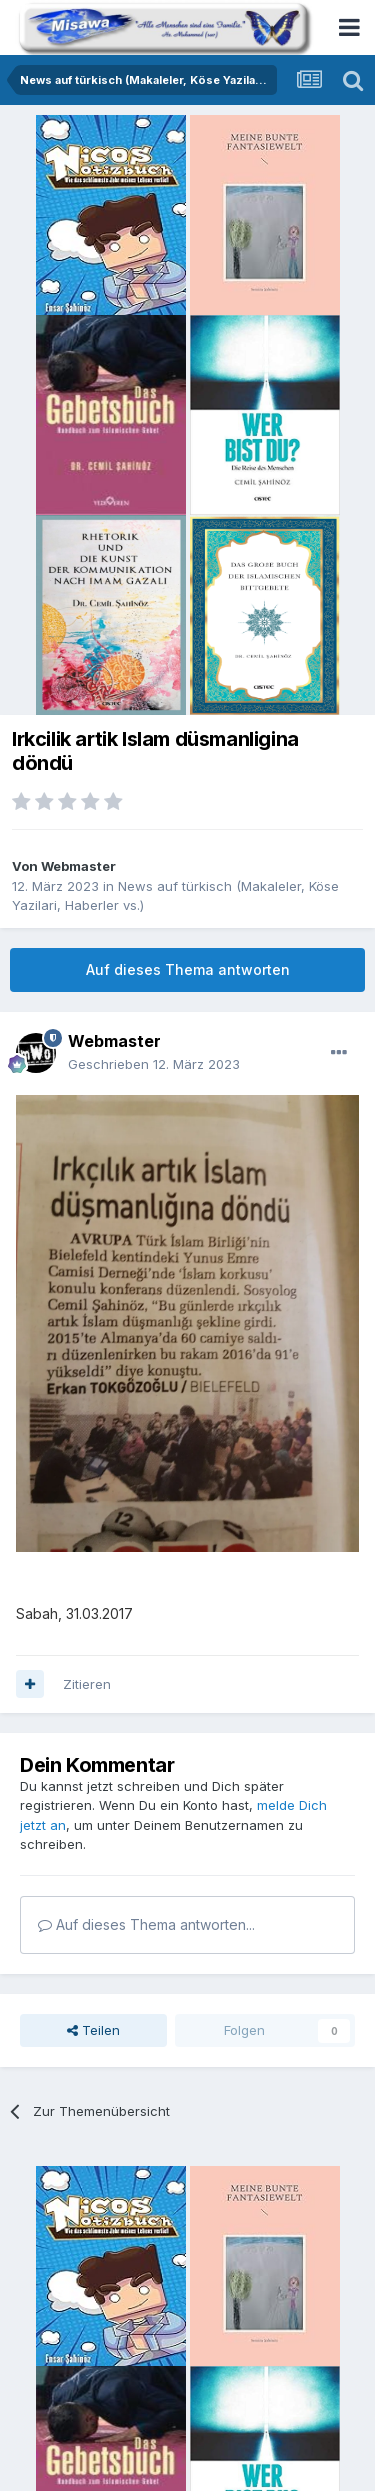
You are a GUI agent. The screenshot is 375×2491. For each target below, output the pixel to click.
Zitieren (87, 1684)
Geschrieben (154, 1064)
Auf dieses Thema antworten (188, 969)
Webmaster (78, 866)
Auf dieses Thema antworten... (146, 1924)
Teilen (93, 2030)
